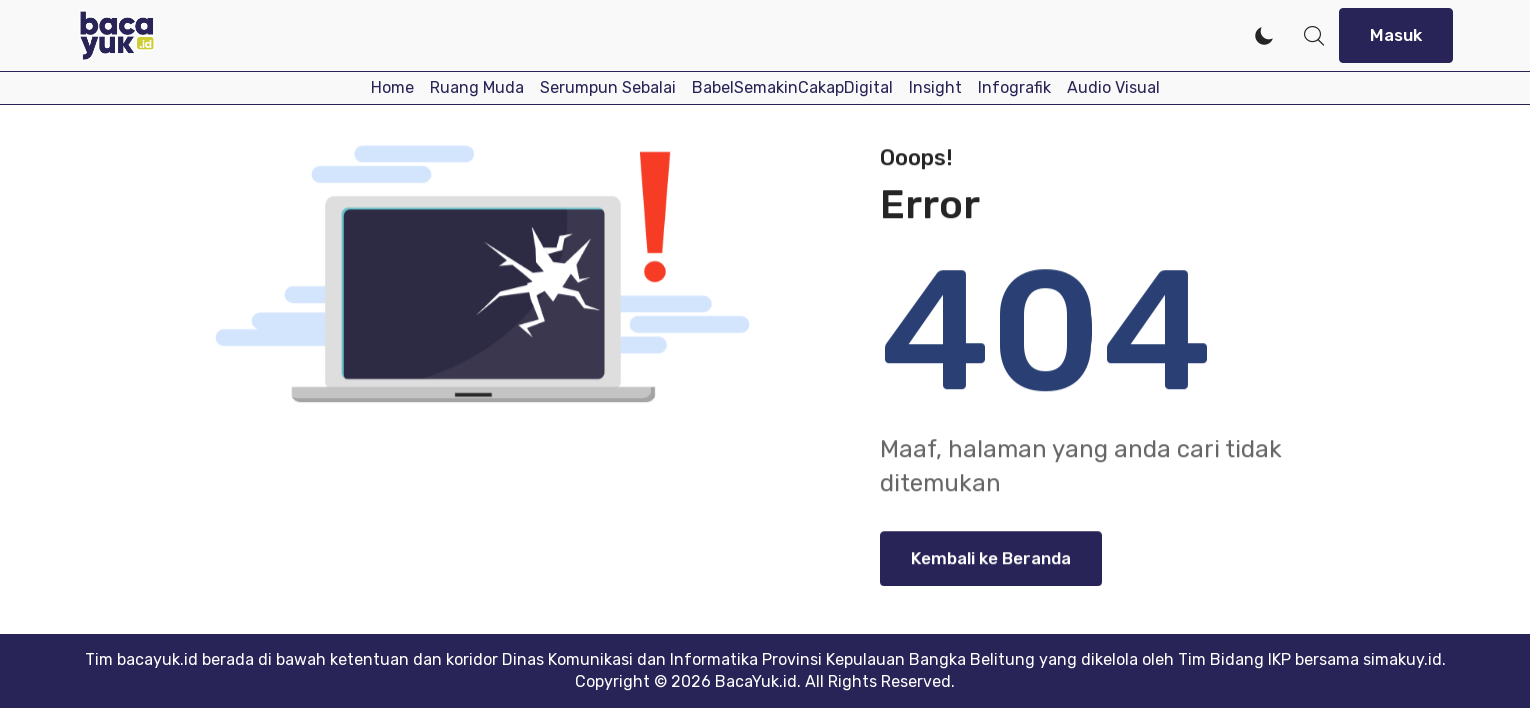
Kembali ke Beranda (991, 562)
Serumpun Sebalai (608, 87)
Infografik (1014, 87)
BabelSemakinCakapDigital (792, 87)
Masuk (1396, 35)
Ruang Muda (477, 87)
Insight (935, 87)
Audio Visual (1113, 87)
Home (392, 87)
